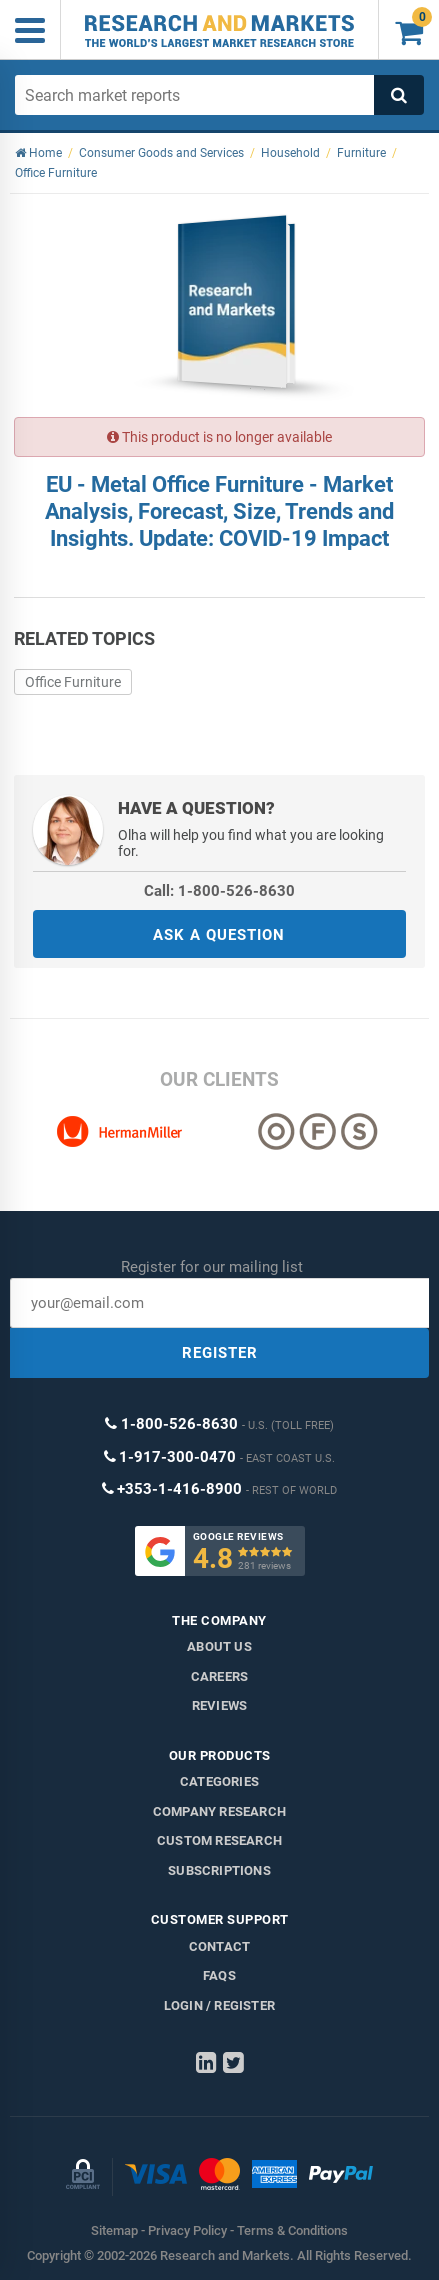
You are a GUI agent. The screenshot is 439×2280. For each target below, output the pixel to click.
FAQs (219, 1975)
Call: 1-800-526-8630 (219, 891)
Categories (219, 1781)
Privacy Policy (187, 2230)
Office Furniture (73, 682)
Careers (219, 1676)
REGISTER (220, 1353)
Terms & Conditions (292, 2230)
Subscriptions (219, 1870)
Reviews (219, 1705)
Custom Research (219, 1840)
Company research (219, 1811)
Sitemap (114, 2230)
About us (219, 1646)
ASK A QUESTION (219, 935)
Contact (219, 1946)
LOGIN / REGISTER (219, 2005)
